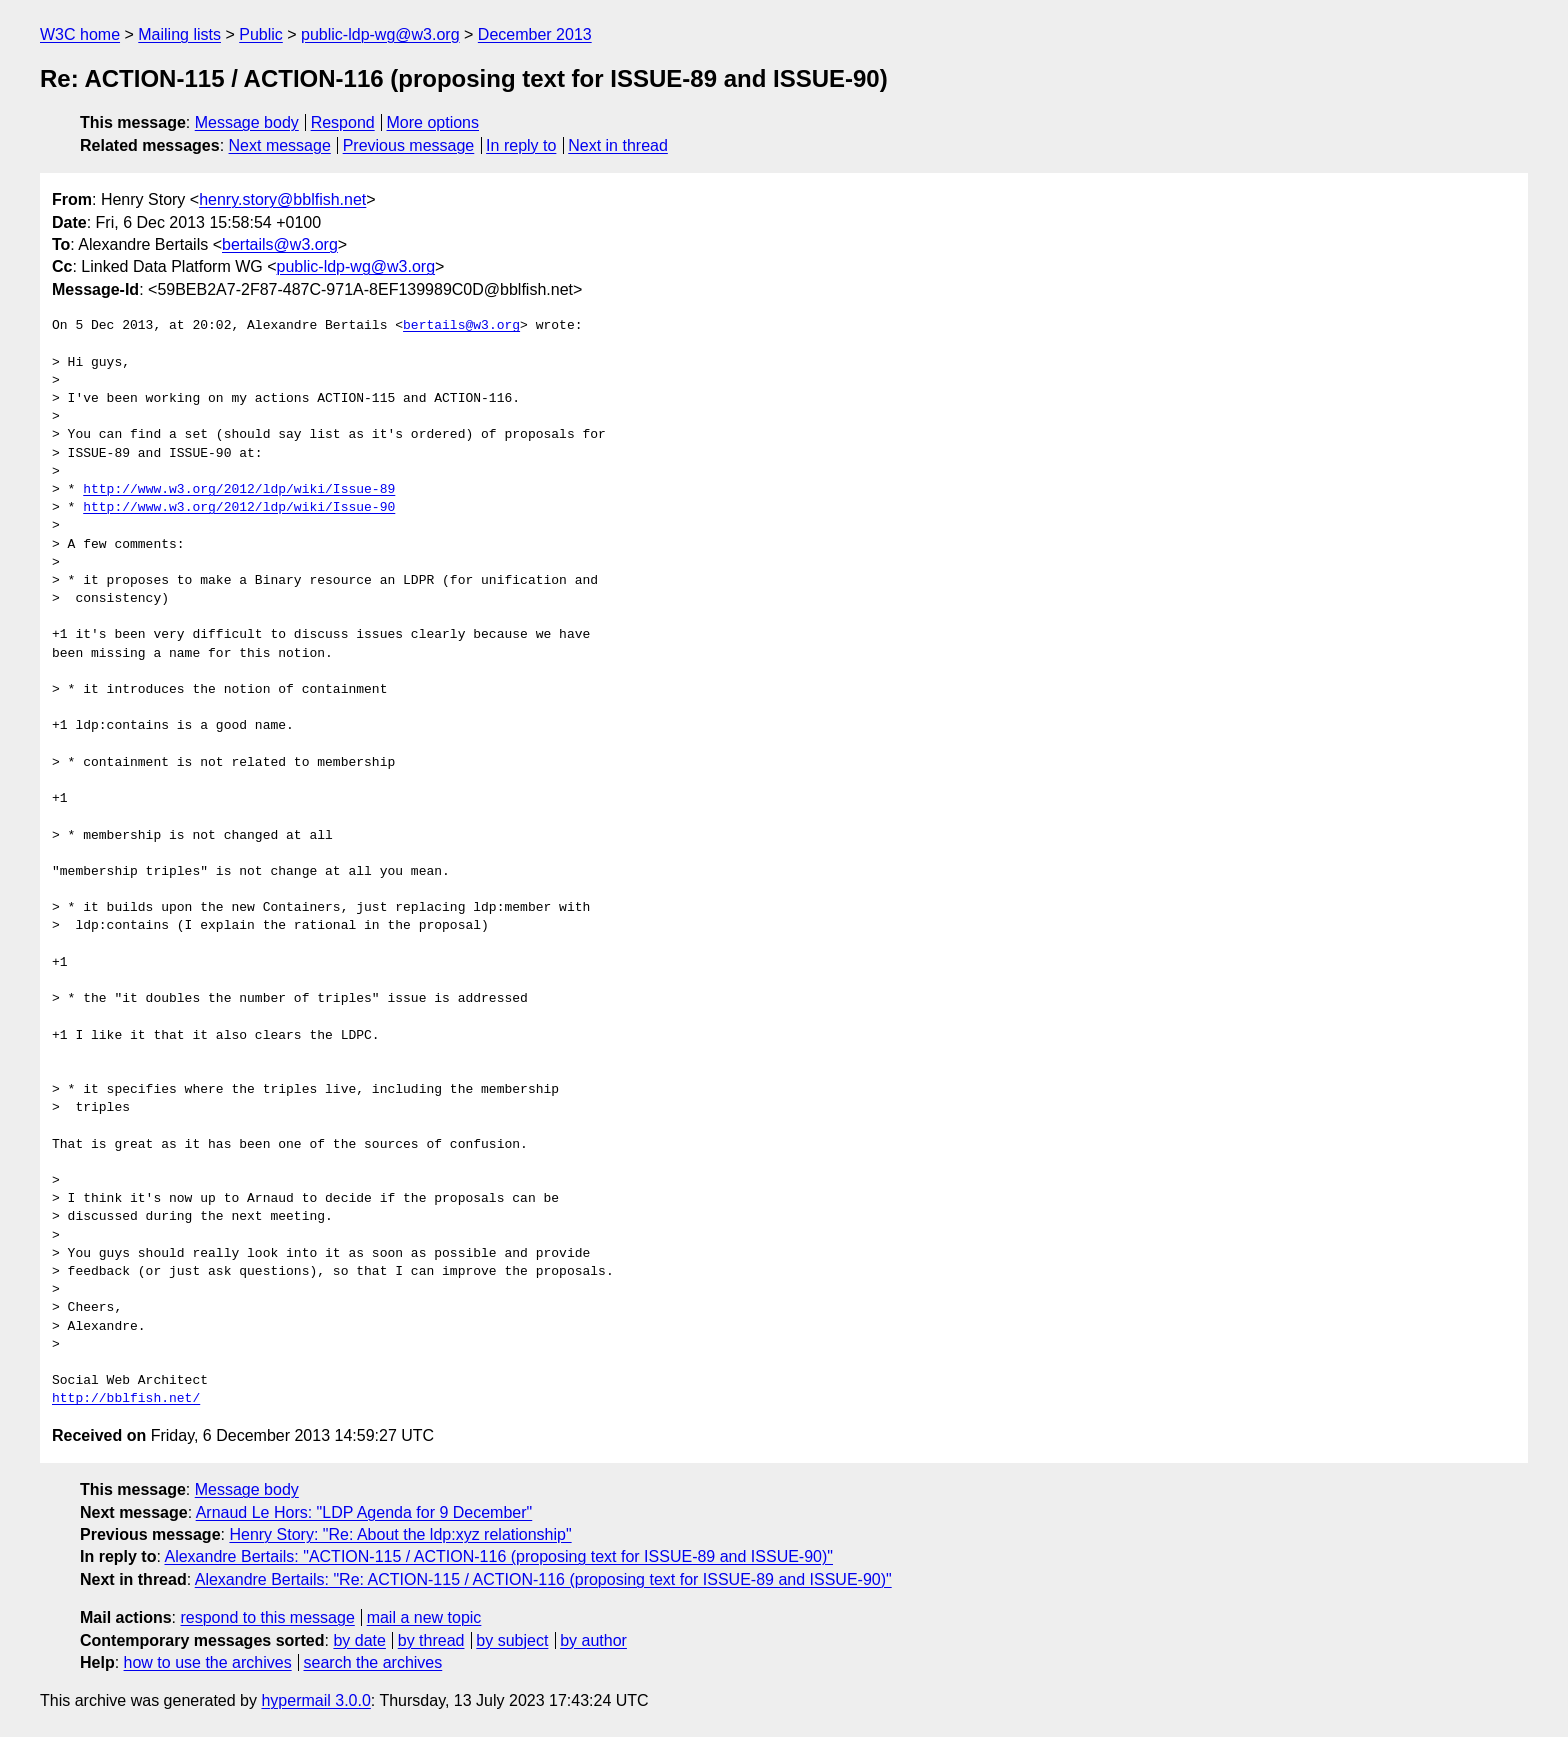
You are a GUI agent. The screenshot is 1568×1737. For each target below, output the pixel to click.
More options (433, 122)
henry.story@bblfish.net (282, 199)
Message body (247, 122)
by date (359, 1640)
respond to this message (267, 1617)
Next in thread (618, 145)
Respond (343, 122)
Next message (280, 145)
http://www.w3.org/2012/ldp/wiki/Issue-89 (239, 490)
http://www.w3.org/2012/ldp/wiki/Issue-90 (239, 508)
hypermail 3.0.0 (315, 1700)
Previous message (409, 145)
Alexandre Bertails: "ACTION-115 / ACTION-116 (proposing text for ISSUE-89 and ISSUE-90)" (498, 1556)
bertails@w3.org (280, 244)
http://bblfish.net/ (126, 1399)
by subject (512, 1640)
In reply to (521, 145)
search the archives (373, 1662)
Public (261, 34)
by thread (431, 1640)
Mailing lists (179, 34)
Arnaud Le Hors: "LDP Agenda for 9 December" (364, 1512)
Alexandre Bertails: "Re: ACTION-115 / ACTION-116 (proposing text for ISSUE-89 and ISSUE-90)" (543, 1579)
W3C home (80, 34)
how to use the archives (208, 1662)
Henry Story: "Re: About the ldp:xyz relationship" (400, 1534)
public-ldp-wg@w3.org (380, 34)
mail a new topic (424, 1617)
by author (593, 1640)
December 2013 (535, 34)
